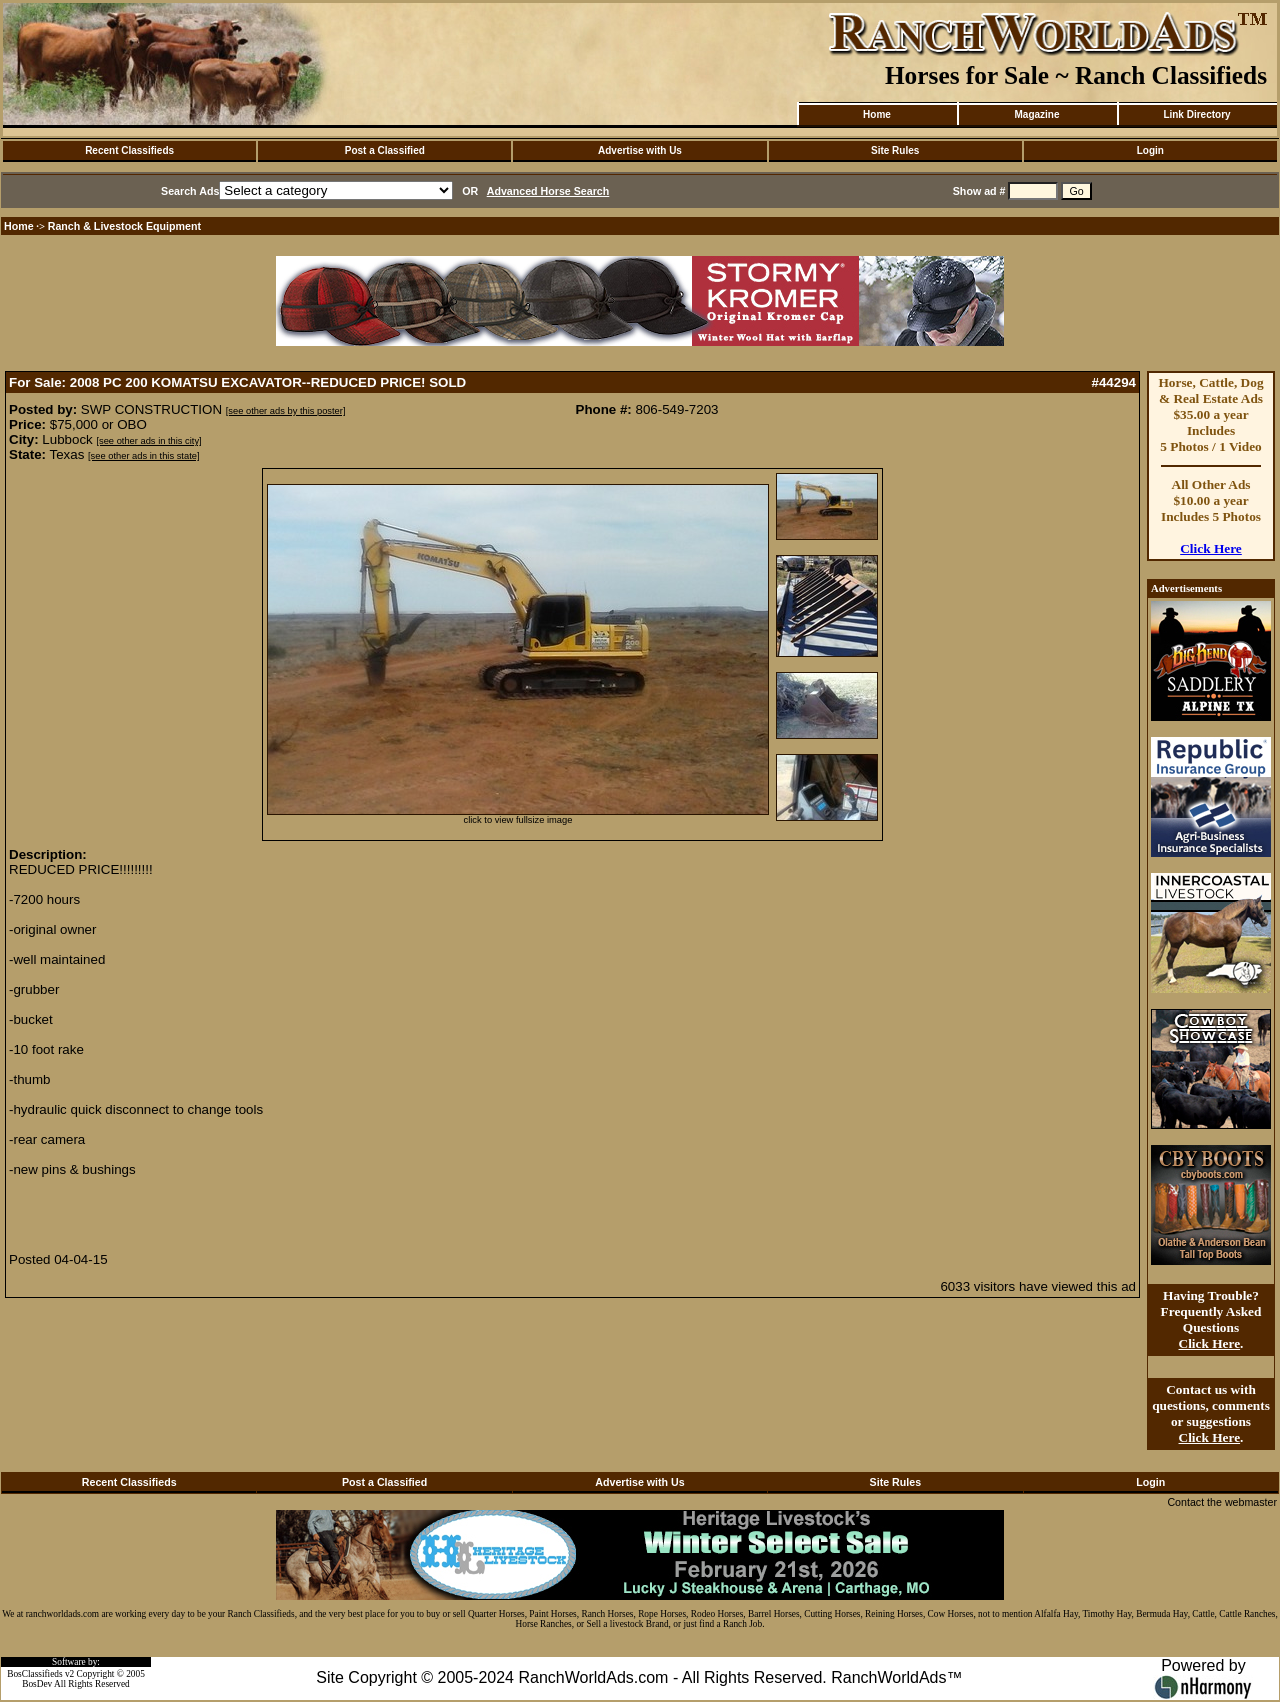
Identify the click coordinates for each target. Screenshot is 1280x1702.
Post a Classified (385, 150)
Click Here (1211, 548)
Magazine (1036, 114)
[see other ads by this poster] (286, 411)
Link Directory (1196, 114)
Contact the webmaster (1222, 1502)
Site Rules (895, 150)
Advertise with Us (640, 150)
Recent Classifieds (129, 150)
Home (877, 114)
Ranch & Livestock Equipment (124, 226)
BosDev (37, 1684)
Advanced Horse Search (548, 191)
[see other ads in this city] (148, 441)
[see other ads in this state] (143, 456)
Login (1150, 150)
